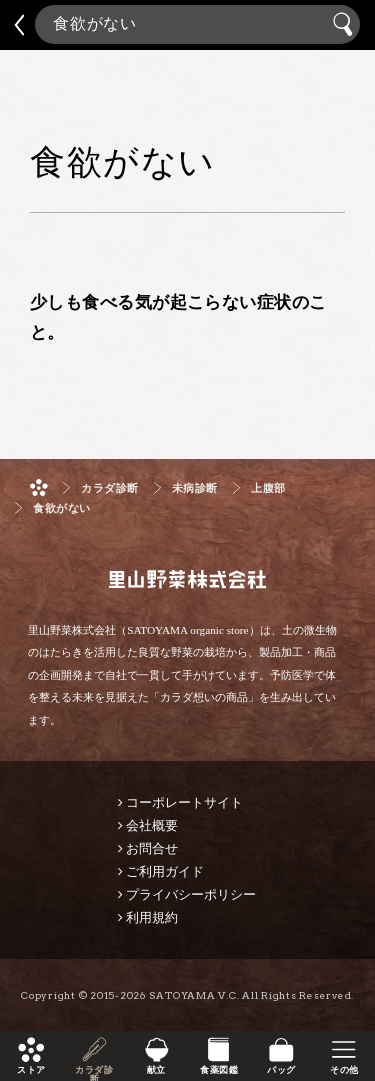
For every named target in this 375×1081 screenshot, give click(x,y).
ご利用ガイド (165, 871)
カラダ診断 (94, 1070)
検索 (345, 24)
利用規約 (152, 917)
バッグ (281, 1070)
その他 (344, 1070)
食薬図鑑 (219, 1070)
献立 (156, 1070)
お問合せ (152, 848)
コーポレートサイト (184, 802)
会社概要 (152, 825)
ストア (31, 1070)
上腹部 (268, 488)
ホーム (39, 487)
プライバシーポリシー (191, 894)
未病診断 (195, 488)
